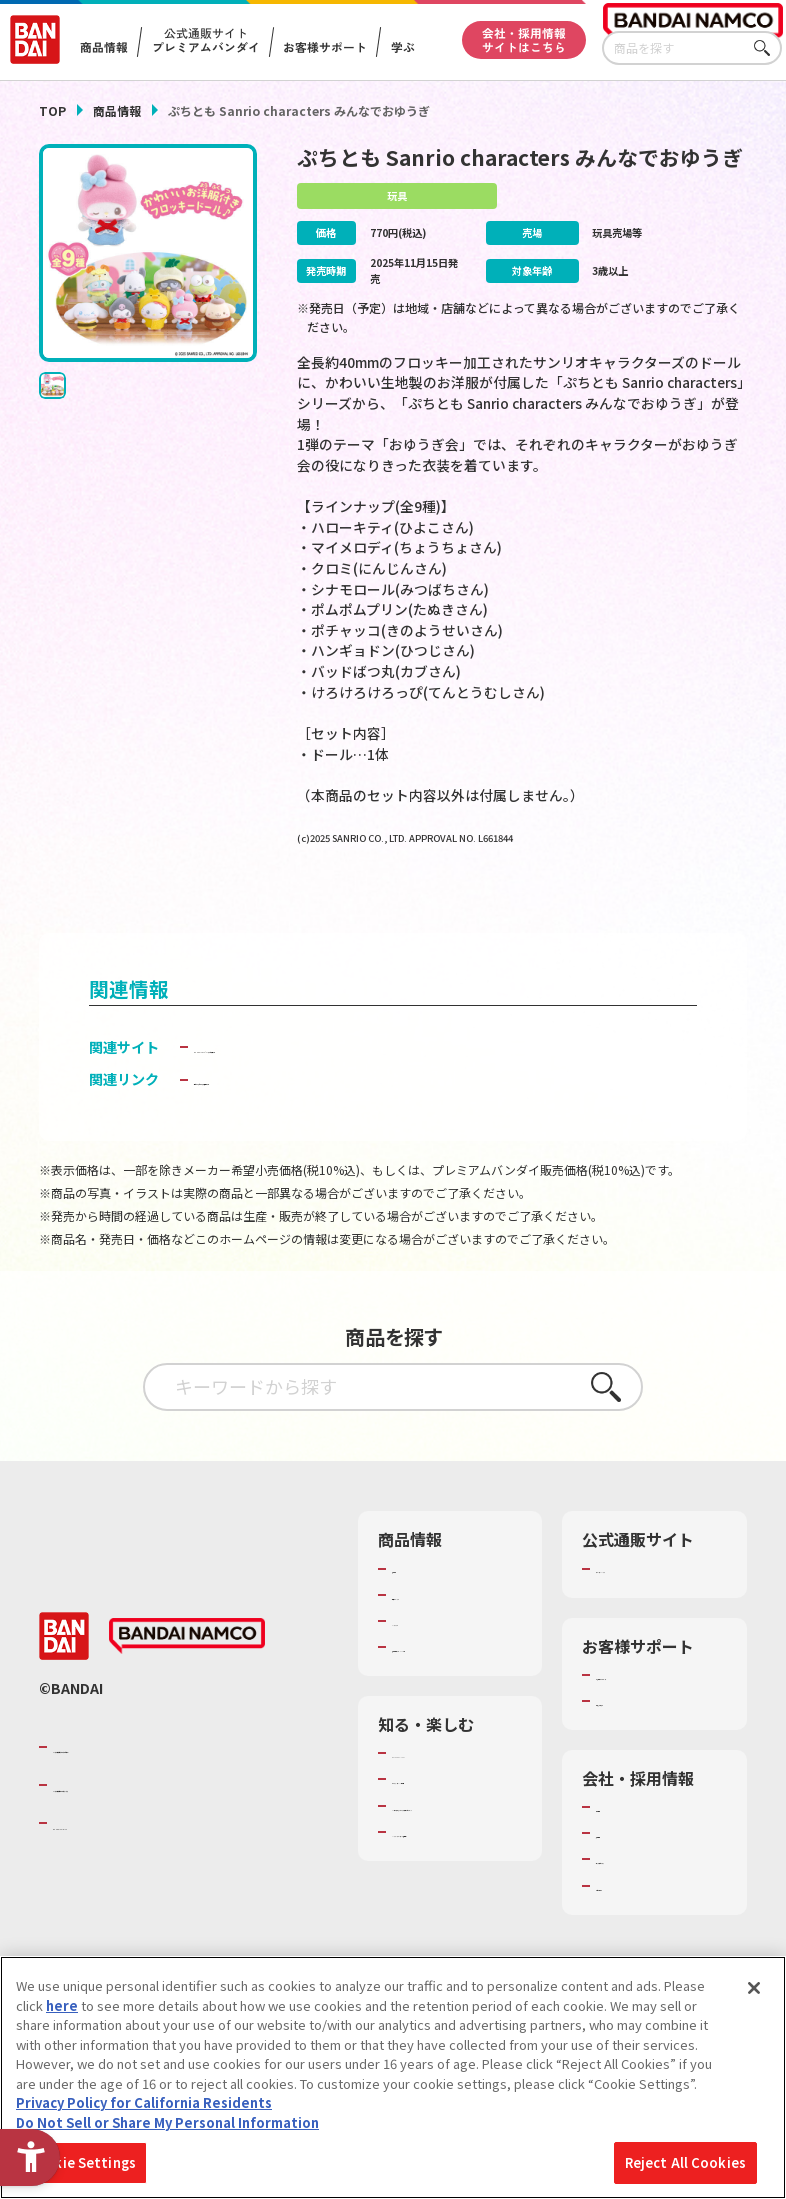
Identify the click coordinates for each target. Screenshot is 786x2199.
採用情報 (622, 1864)
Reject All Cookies (685, 2162)
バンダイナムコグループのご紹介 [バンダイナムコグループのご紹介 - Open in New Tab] (173, 1786)
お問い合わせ (635, 1916)
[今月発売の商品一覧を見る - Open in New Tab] (638, 905)
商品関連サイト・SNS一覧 (456, 1687)
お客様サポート (325, 47)
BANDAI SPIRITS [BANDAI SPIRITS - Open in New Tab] (114, 1863)
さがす (767, 48)
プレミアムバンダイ (654, 1599)
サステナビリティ (647, 1890)
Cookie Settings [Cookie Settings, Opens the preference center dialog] (81, 2162)
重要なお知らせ (641, 1731)
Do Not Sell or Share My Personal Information (167, 2122)
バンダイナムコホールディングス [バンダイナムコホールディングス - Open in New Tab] (173, 1825)
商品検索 (418, 1599)
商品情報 (117, 110)
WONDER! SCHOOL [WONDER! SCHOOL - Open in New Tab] (448, 1802)
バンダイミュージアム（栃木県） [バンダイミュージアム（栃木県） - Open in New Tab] (457, 1926)
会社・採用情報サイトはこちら (524, 39)
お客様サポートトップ (661, 1705)
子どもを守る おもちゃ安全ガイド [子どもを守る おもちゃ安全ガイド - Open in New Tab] (300, 1110)
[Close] (754, 1988)
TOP (52, 110)
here (62, 2005)
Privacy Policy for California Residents (144, 2102)
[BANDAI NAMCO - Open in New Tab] (187, 1676)
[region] (393, 2077)
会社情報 (622, 1838)
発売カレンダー (437, 1625)
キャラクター (430, 1651)
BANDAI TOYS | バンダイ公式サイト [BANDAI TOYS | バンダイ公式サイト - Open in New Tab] (308, 1077)
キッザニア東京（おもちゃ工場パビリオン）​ (457, 1882)
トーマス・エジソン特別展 (457, 1837)
